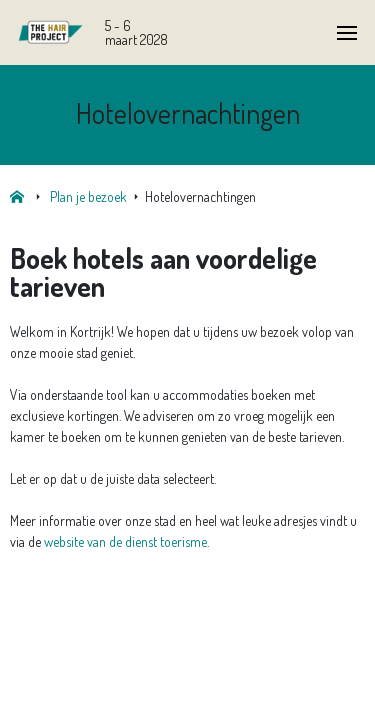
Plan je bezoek (88, 196)
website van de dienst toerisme (125, 541)
